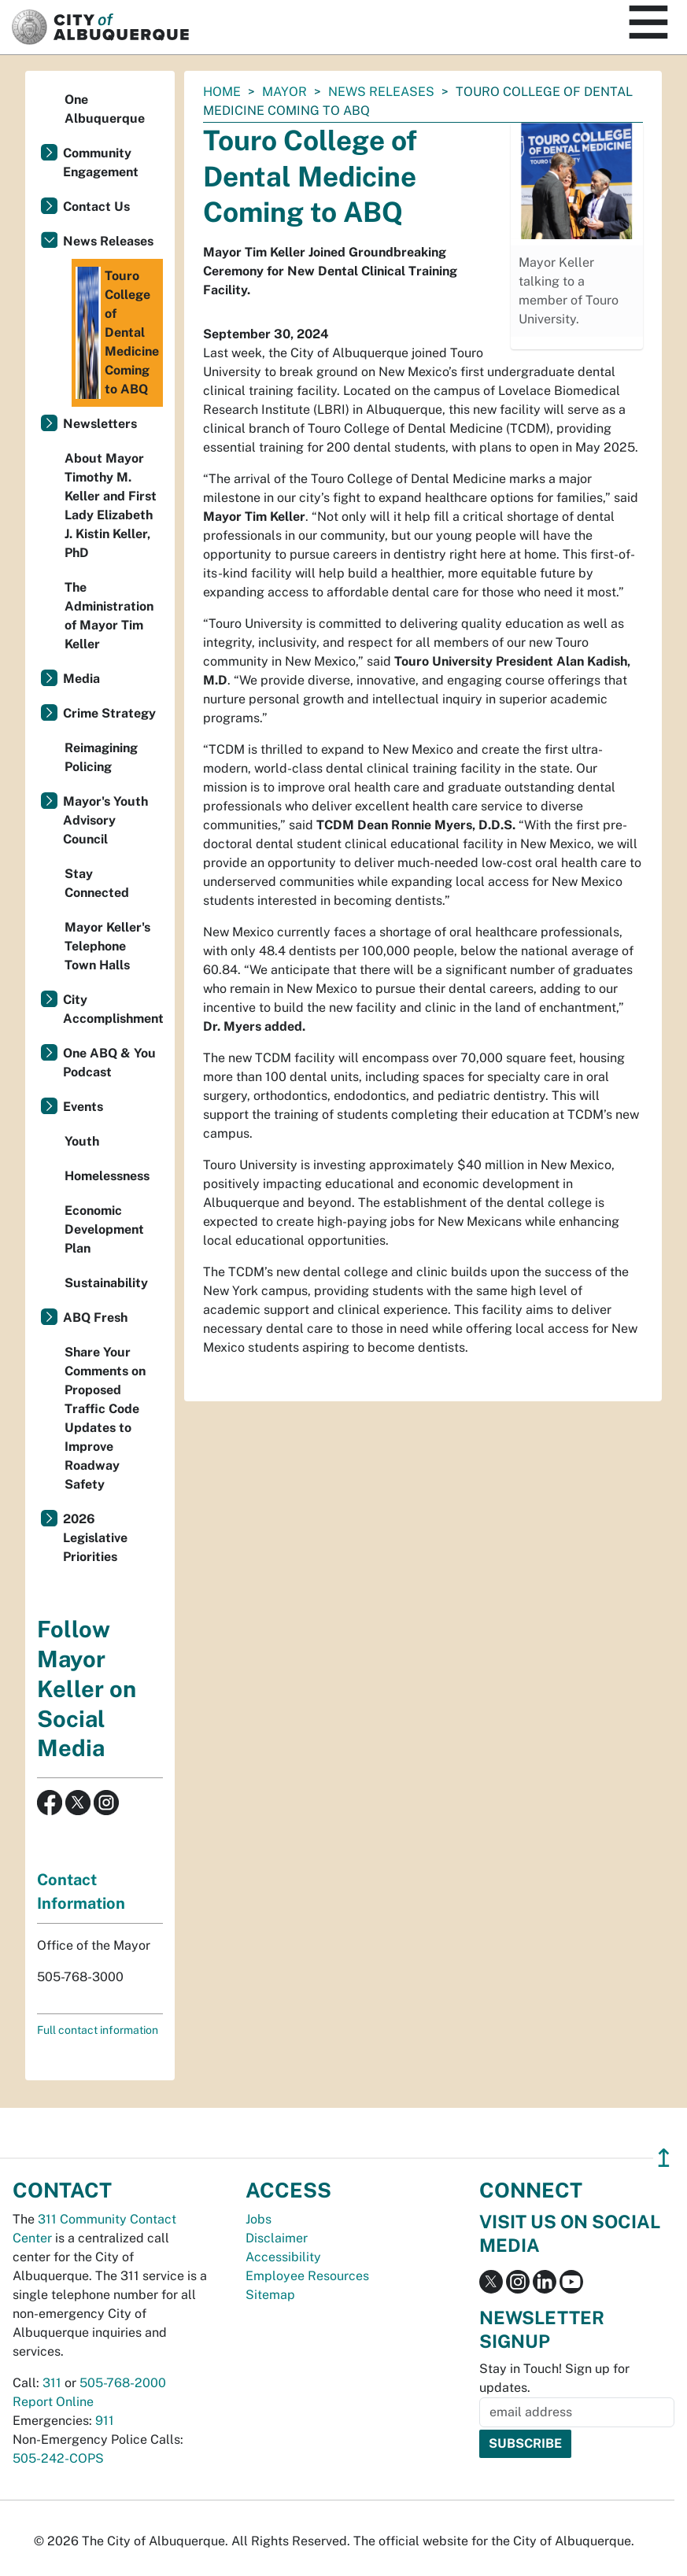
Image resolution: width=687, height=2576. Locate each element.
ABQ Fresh (95, 1317)
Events (83, 1106)
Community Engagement (101, 162)
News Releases (381, 91)
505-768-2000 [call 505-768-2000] (122, 2382)
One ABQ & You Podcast (109, 1062)
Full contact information (97, 2030)
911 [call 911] (104, 2420)
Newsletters (100, 423)
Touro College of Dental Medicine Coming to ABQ (117, 333)
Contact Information (81, 1891)
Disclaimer (277, 2238)
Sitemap (270, 2294)
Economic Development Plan (104, 1229)
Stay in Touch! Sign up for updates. (554, 2378)
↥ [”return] (663, 2157)
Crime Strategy (109, 713)
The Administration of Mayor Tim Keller (109, 615)
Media (81, 678)
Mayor (284, 91)
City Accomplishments (113, 1009)
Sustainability (106, 1282)
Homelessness (107, 1175)
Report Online (53, 2401)
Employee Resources (307, 2275)
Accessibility (283, 2256)
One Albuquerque (105, 109)
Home (222, 91)
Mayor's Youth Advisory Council (105, 820)
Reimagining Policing (101, 757)
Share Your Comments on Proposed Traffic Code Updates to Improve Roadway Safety (105, 1418)
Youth (82, 1141)
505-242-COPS (58, 2458)
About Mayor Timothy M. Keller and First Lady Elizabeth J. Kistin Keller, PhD (111, 505)
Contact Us (96, 206)
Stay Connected (97, 883)
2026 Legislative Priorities (95, 1537)
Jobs (258, 2219)
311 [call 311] (51, 2382)
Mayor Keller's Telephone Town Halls (107, 946)
